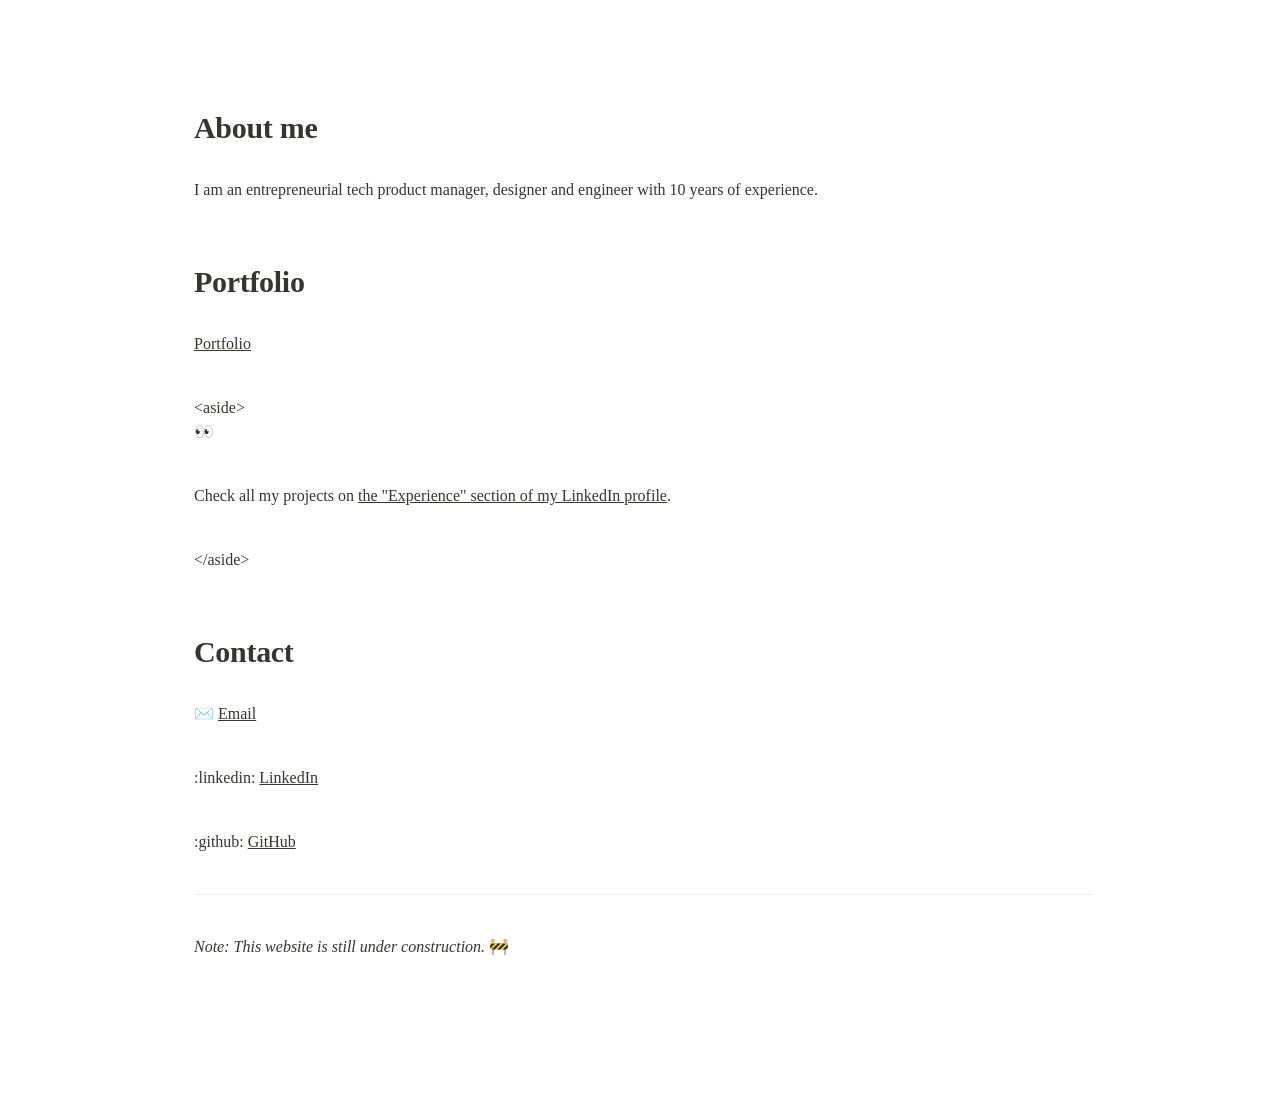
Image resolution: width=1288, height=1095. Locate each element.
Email (237, 713)
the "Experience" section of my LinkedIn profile (512, 495)
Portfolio (222, 343)
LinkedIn (288, 777)
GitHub (272, 841)
